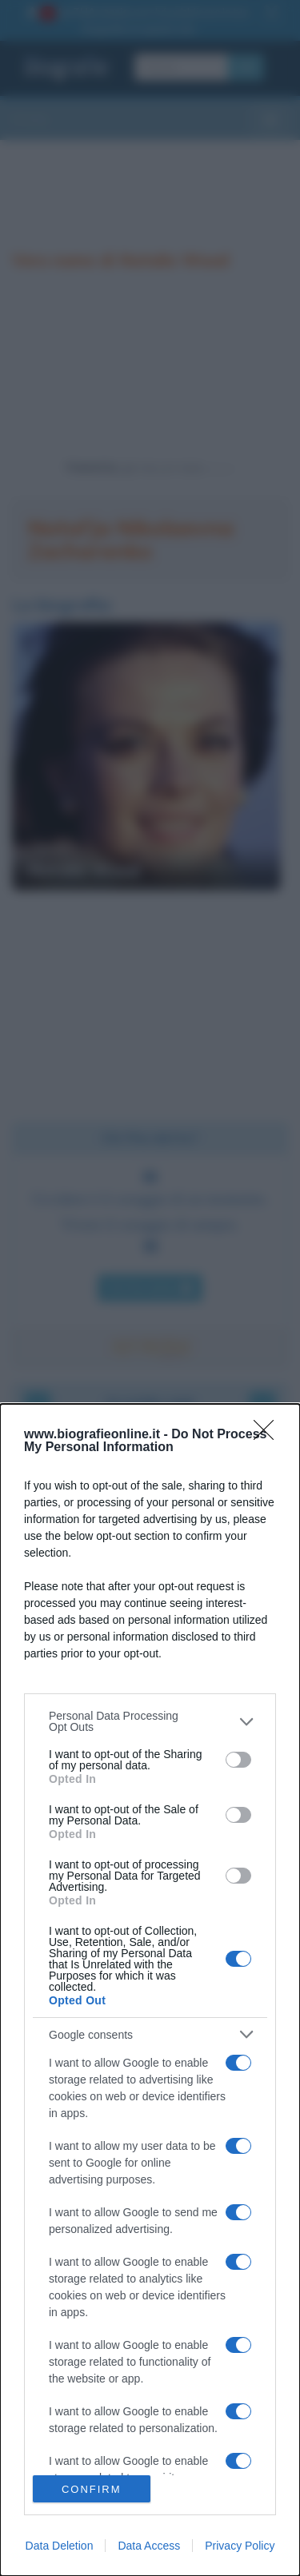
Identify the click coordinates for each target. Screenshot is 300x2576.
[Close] (269, 1435)
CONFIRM (92, 2489)
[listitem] (150, 1721)
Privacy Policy (239, 2545)
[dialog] (150, 1990)
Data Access (149, 2545)
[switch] (238, 1760)
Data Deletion (60, 2545)
